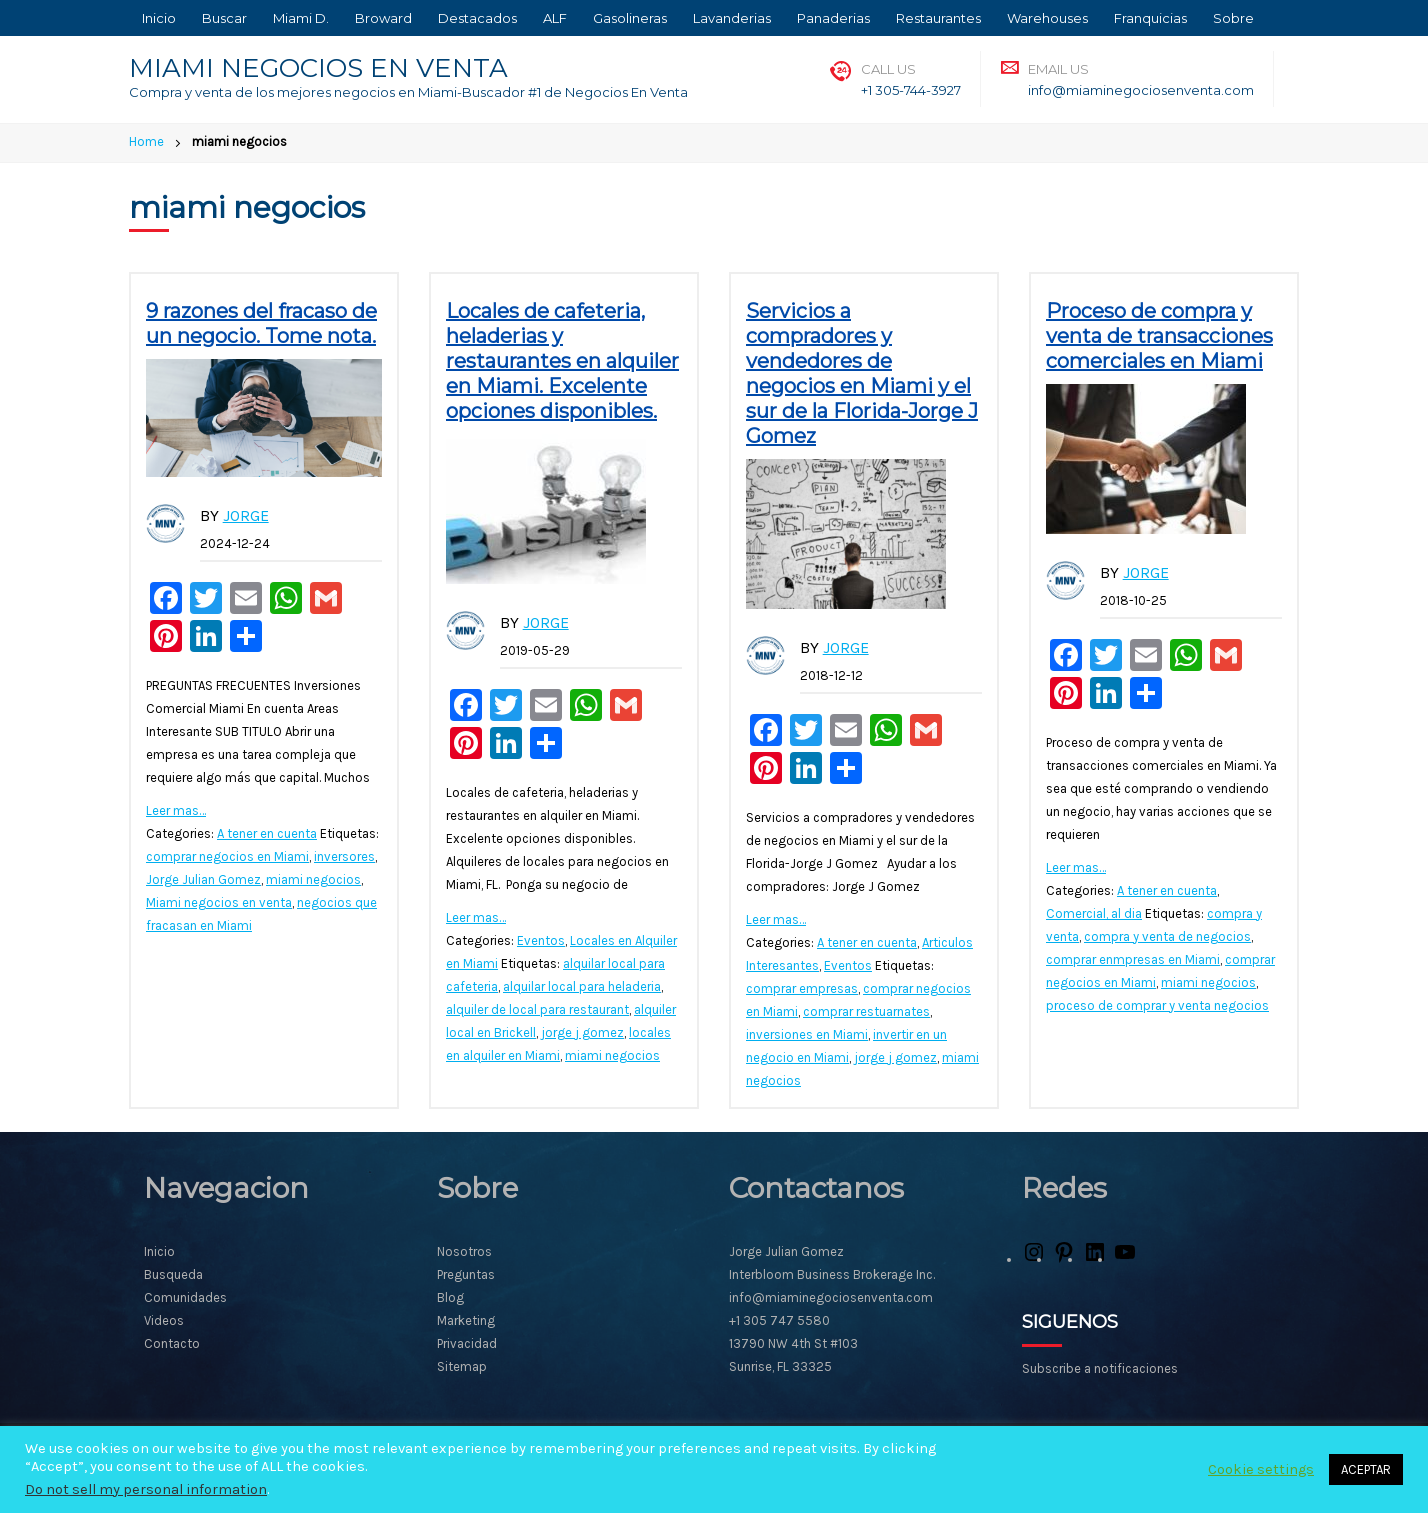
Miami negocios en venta (219, 902)
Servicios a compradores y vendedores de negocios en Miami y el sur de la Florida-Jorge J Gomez (862, 373)
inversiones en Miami (807, 1034)
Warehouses (1047, 18)
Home (146, 141)
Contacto (172, 1343)
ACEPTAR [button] (1366, 1469)
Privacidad (467, 1343)
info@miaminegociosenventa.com (1141, 90)
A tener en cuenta (267, 833)
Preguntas (466, 1274)
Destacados (477, 18)
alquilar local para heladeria (582, 986)
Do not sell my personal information (146, 1489)
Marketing (466, 1320)
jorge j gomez (582, 1032)
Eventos (541, 940)
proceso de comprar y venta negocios (1157, 1005)
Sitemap (462, 1366)
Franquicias (1150, 18)
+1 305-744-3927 (911, 90)
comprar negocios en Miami (227, 856)
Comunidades (185, 1297)
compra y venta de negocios (1167, 936)
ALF (555, 18)
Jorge (246, 515)
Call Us (888, 69)
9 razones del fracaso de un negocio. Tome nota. (261, 323)
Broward (383, 18)
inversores (344, 856)
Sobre (1233, 18)
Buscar (224, 18)
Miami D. (301, 18)
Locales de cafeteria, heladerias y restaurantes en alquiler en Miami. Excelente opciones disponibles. (562, 361)
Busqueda (173, 1274)
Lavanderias (732, 18)
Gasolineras (630, 18)
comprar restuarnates (866, 1011)
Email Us (1058, 69)
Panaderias (833, 18)
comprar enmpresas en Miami (1133, 959)
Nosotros (464, 1251)
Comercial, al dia (1094, 913)
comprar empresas (802, 988)
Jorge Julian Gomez (203, 879)
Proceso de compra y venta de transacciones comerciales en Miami (1159, 336)
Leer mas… (176, 810)
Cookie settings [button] (1261, 1469)
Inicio (159, 18)
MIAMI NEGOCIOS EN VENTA (318, 68)
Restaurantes (938, 18)
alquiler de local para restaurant (537, 1009)
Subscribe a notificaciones (1100, 1368)
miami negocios (313, 879)
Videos (164, 1320)
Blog (450, 1297)
